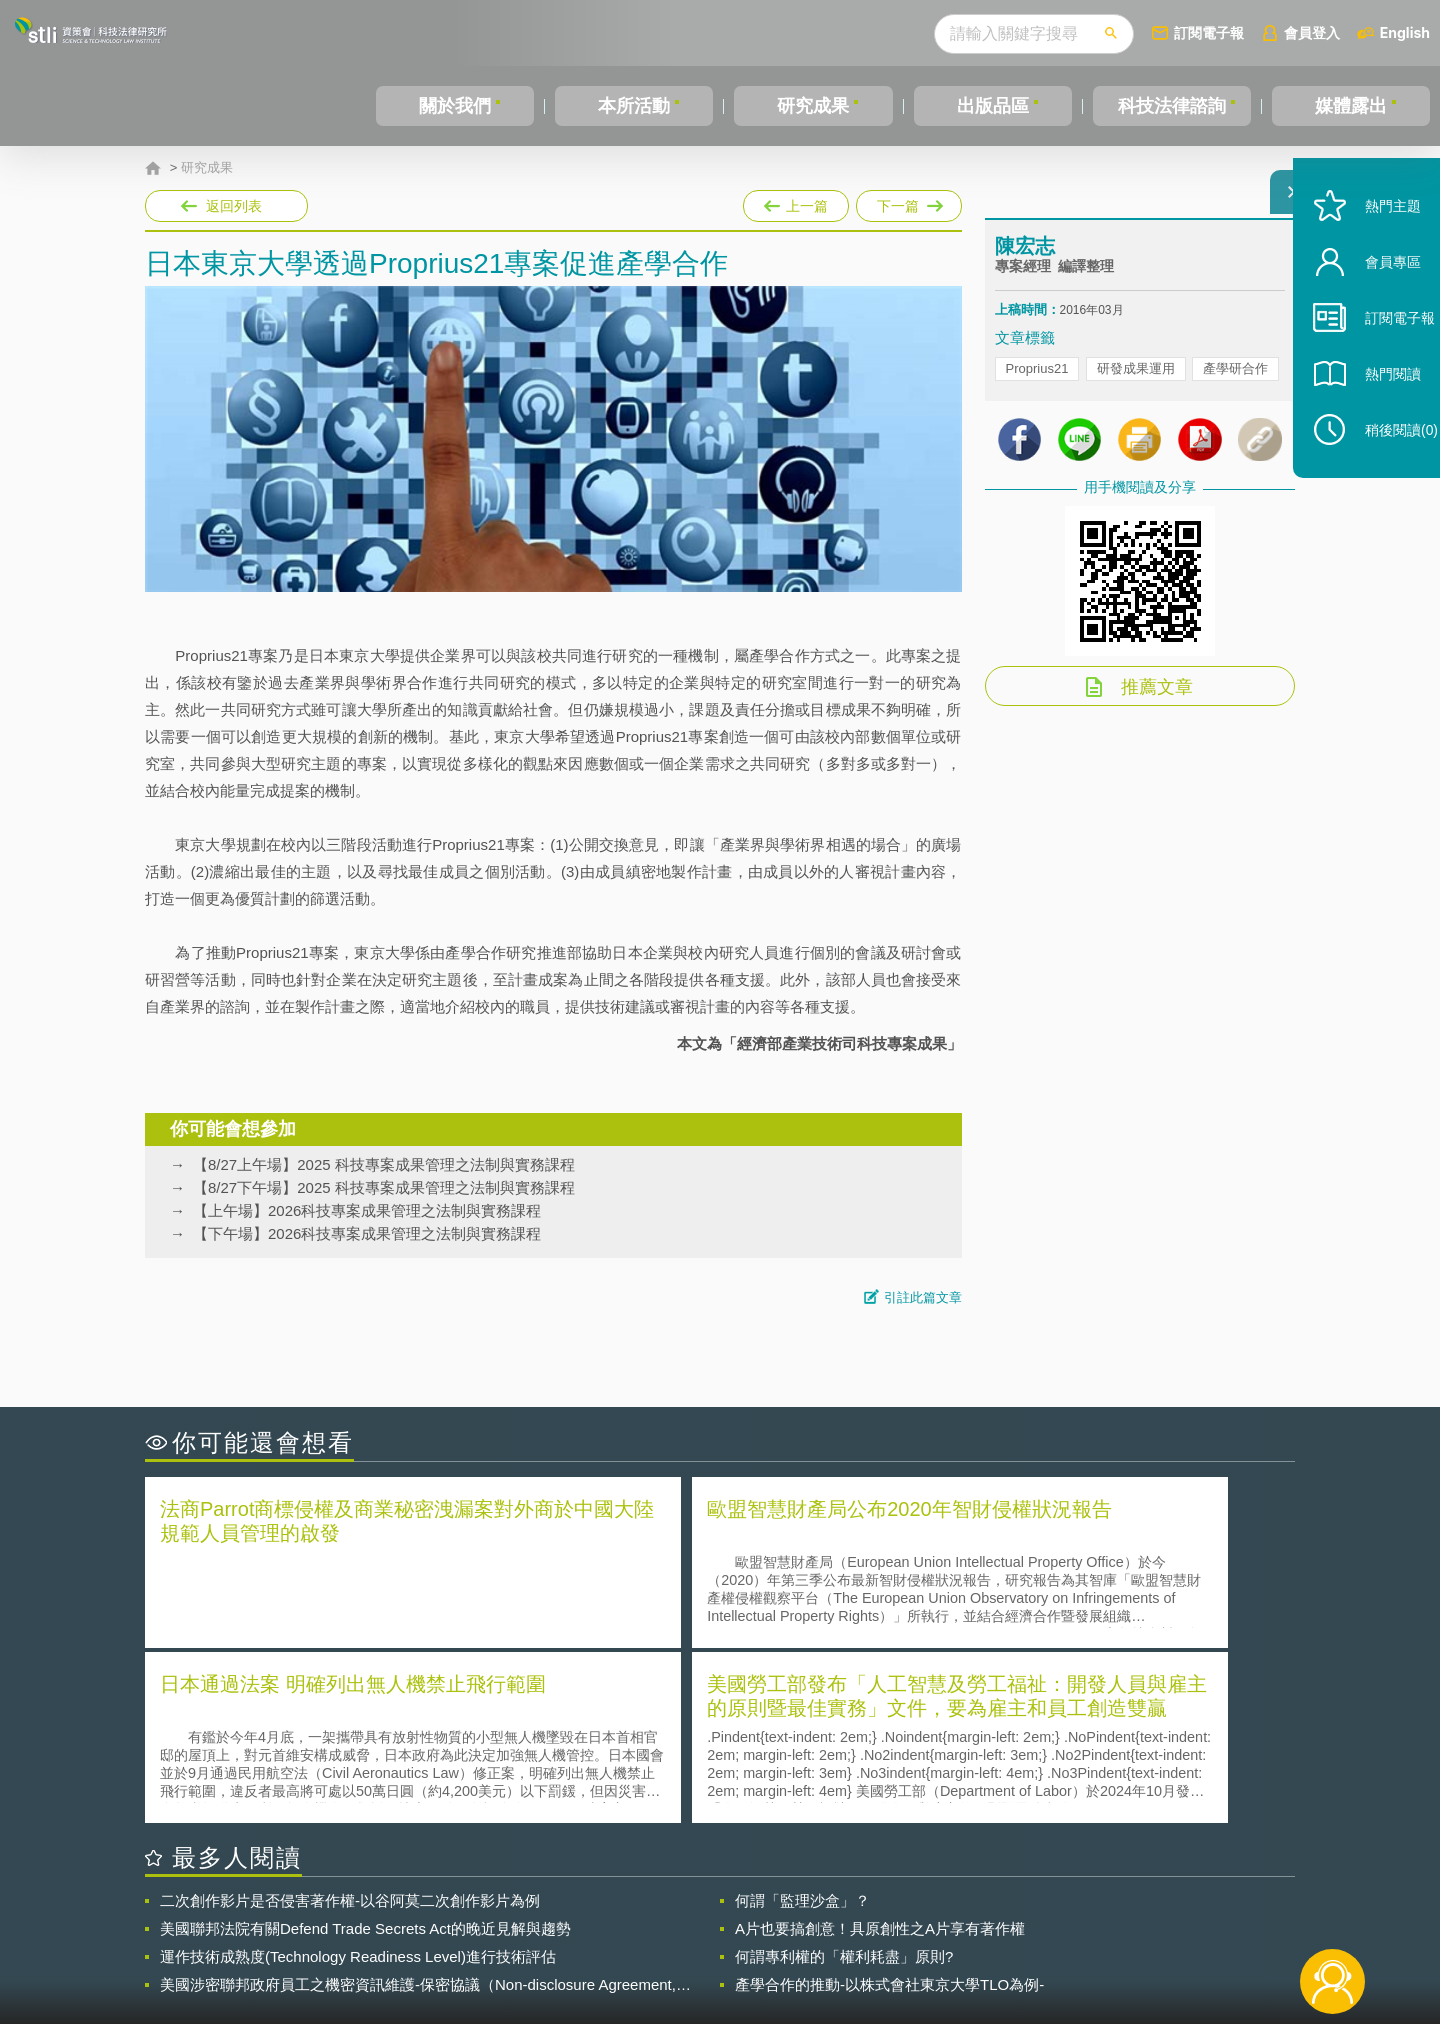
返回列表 (234, 206)
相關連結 (1122, 1914)
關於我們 (455, 106)
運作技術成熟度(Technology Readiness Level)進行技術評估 (358, 1777)
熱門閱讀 (1372, 420)
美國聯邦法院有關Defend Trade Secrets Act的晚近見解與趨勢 (365, 1749)
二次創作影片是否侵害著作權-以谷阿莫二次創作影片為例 (350, 1721)
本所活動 (634, 106)
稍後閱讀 (1381, 476)
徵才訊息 (849, 1914)
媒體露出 (1351, 106)
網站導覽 (849, 1942)
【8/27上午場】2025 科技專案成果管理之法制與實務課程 (384, 1164)
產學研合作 (1235, 380)
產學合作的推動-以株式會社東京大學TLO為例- (889, 1805)
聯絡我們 (726, 1942)
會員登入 (1312, 32)
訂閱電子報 (1209, 32)
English (1405, 32)
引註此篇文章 (923, 1297)
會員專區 (1372, 308)
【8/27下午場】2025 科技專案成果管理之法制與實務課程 (384, 1187)
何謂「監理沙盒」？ (802, 1721)
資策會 (1006, 1914)
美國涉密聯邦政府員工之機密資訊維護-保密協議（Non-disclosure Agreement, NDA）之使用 (418, 1806)
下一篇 (909, 202)
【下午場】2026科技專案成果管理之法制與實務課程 (367, 1233)
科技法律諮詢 (1172, 106)
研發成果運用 (1136, 380)
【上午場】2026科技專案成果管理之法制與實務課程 (367, 1210)
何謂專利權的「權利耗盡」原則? (844, 1777)
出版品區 (993, 106)
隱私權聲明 (733, 1914)
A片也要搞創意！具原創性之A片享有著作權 (880, 1749)
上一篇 (796, 202)
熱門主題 (1372, 252)
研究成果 (813, 106)
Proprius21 (1037, 380)
